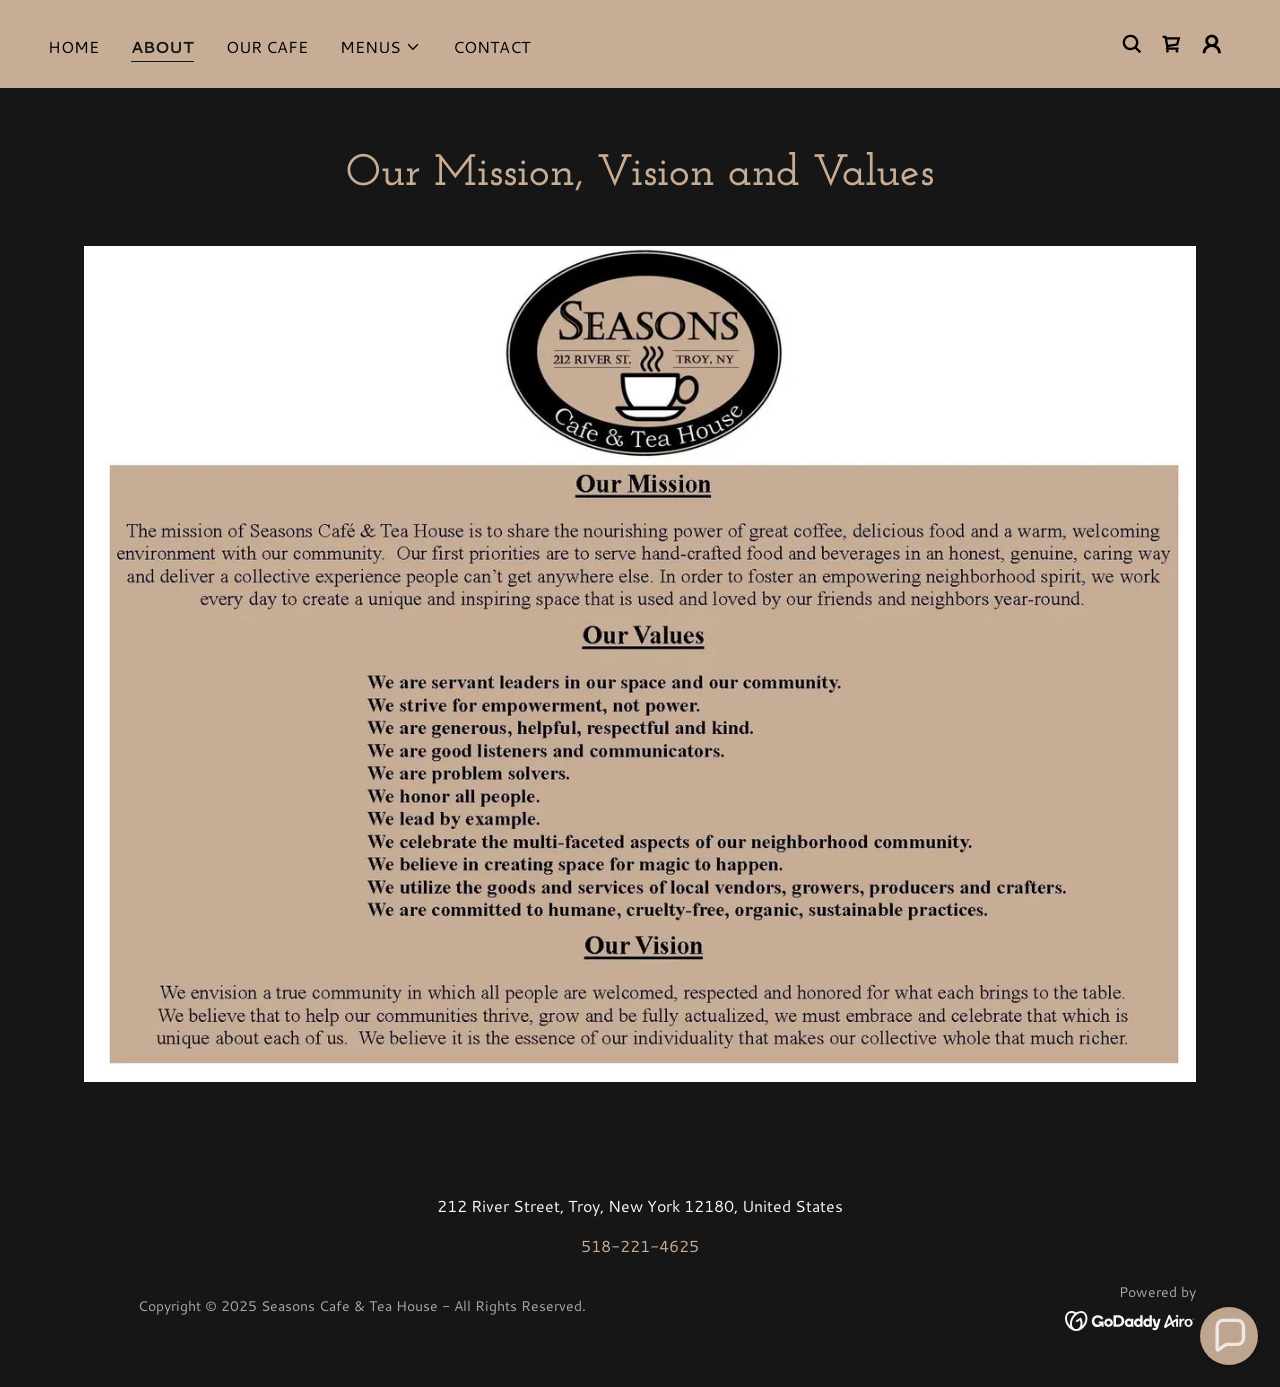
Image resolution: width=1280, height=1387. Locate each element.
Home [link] (73, 46)
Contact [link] (491, 46)
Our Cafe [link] (267, 46)
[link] (1172, 44)
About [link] (162, 46)
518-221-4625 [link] (640, 1245)
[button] (380, 47)
